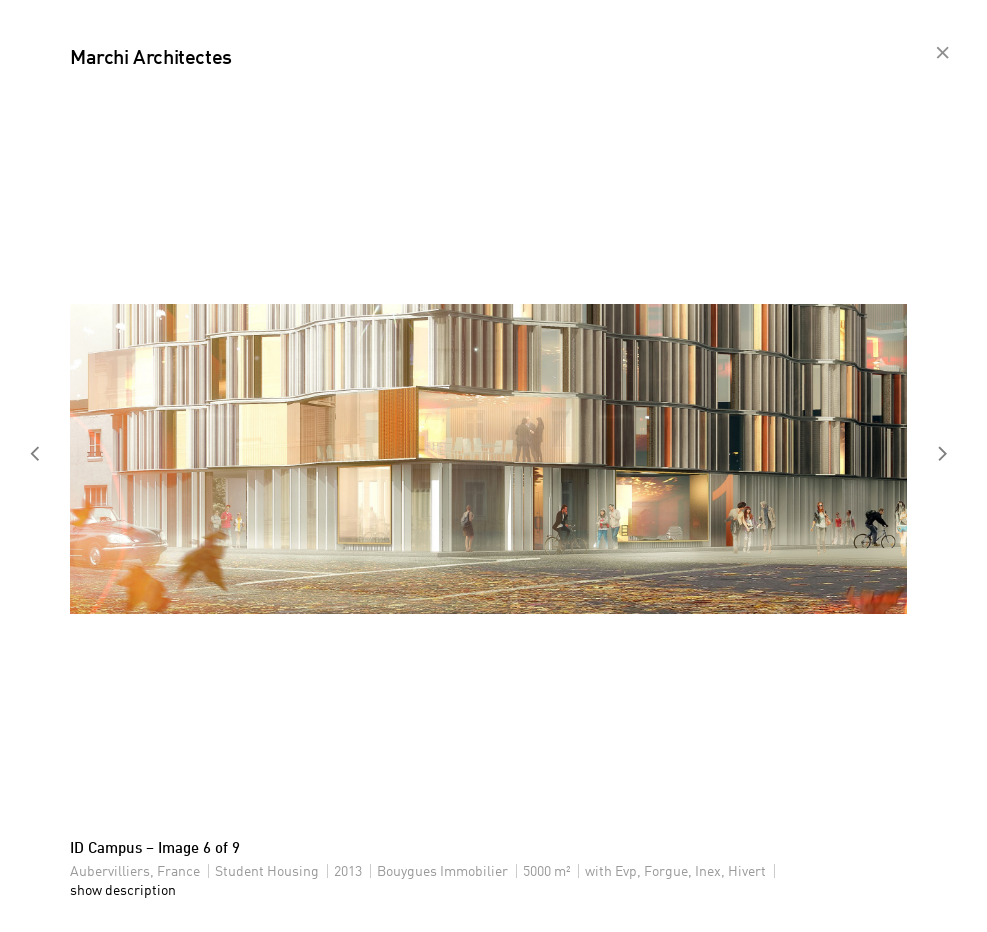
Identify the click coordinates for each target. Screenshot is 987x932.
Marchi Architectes (151, 59)
